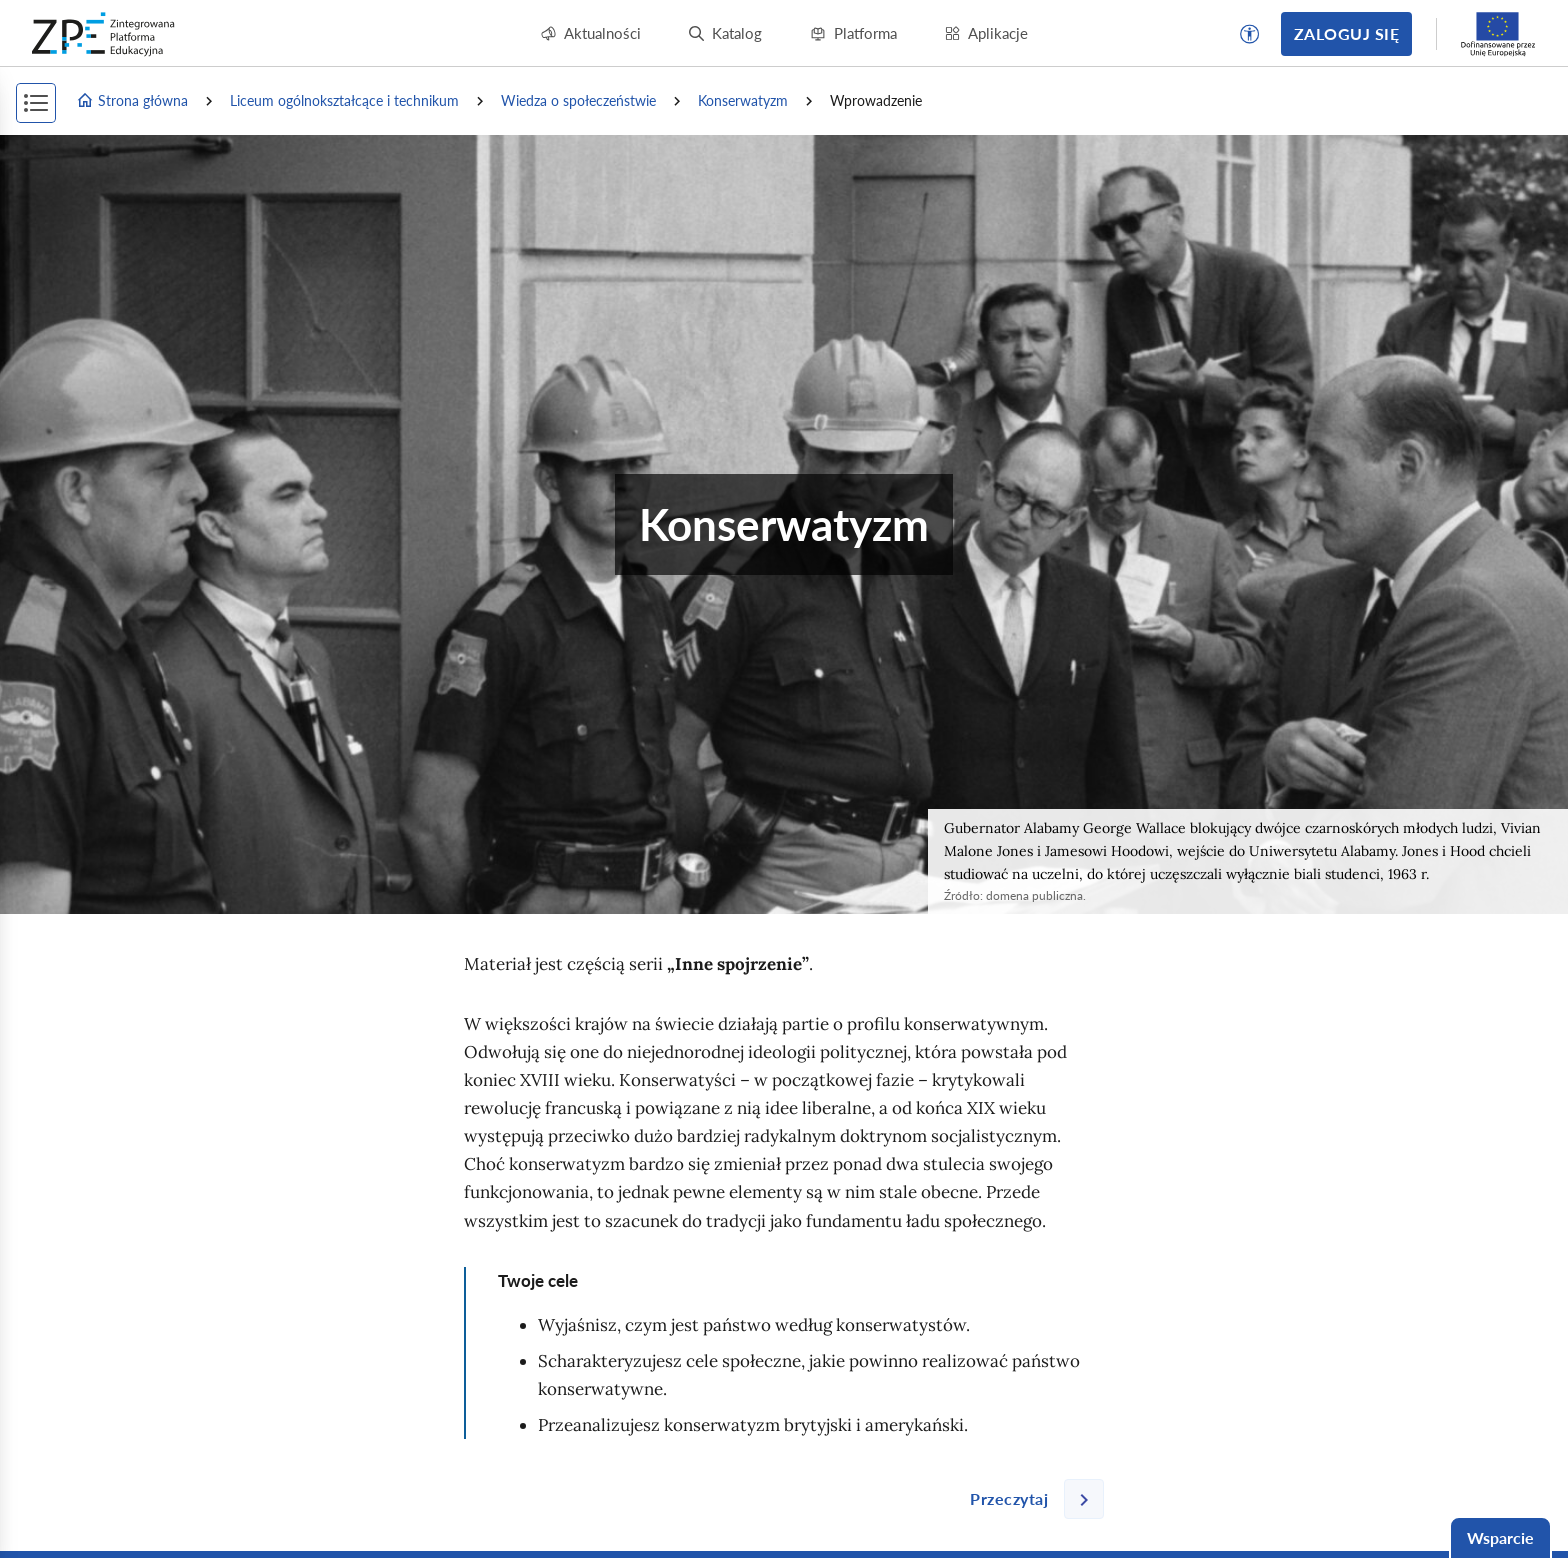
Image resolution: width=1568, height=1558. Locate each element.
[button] (1250, 34)
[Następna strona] (1029, 1499)
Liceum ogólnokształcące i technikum (344, 100)
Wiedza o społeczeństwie (578, 100)
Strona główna (132, 101)
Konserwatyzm (743, 100)
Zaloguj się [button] (1346, 33)
